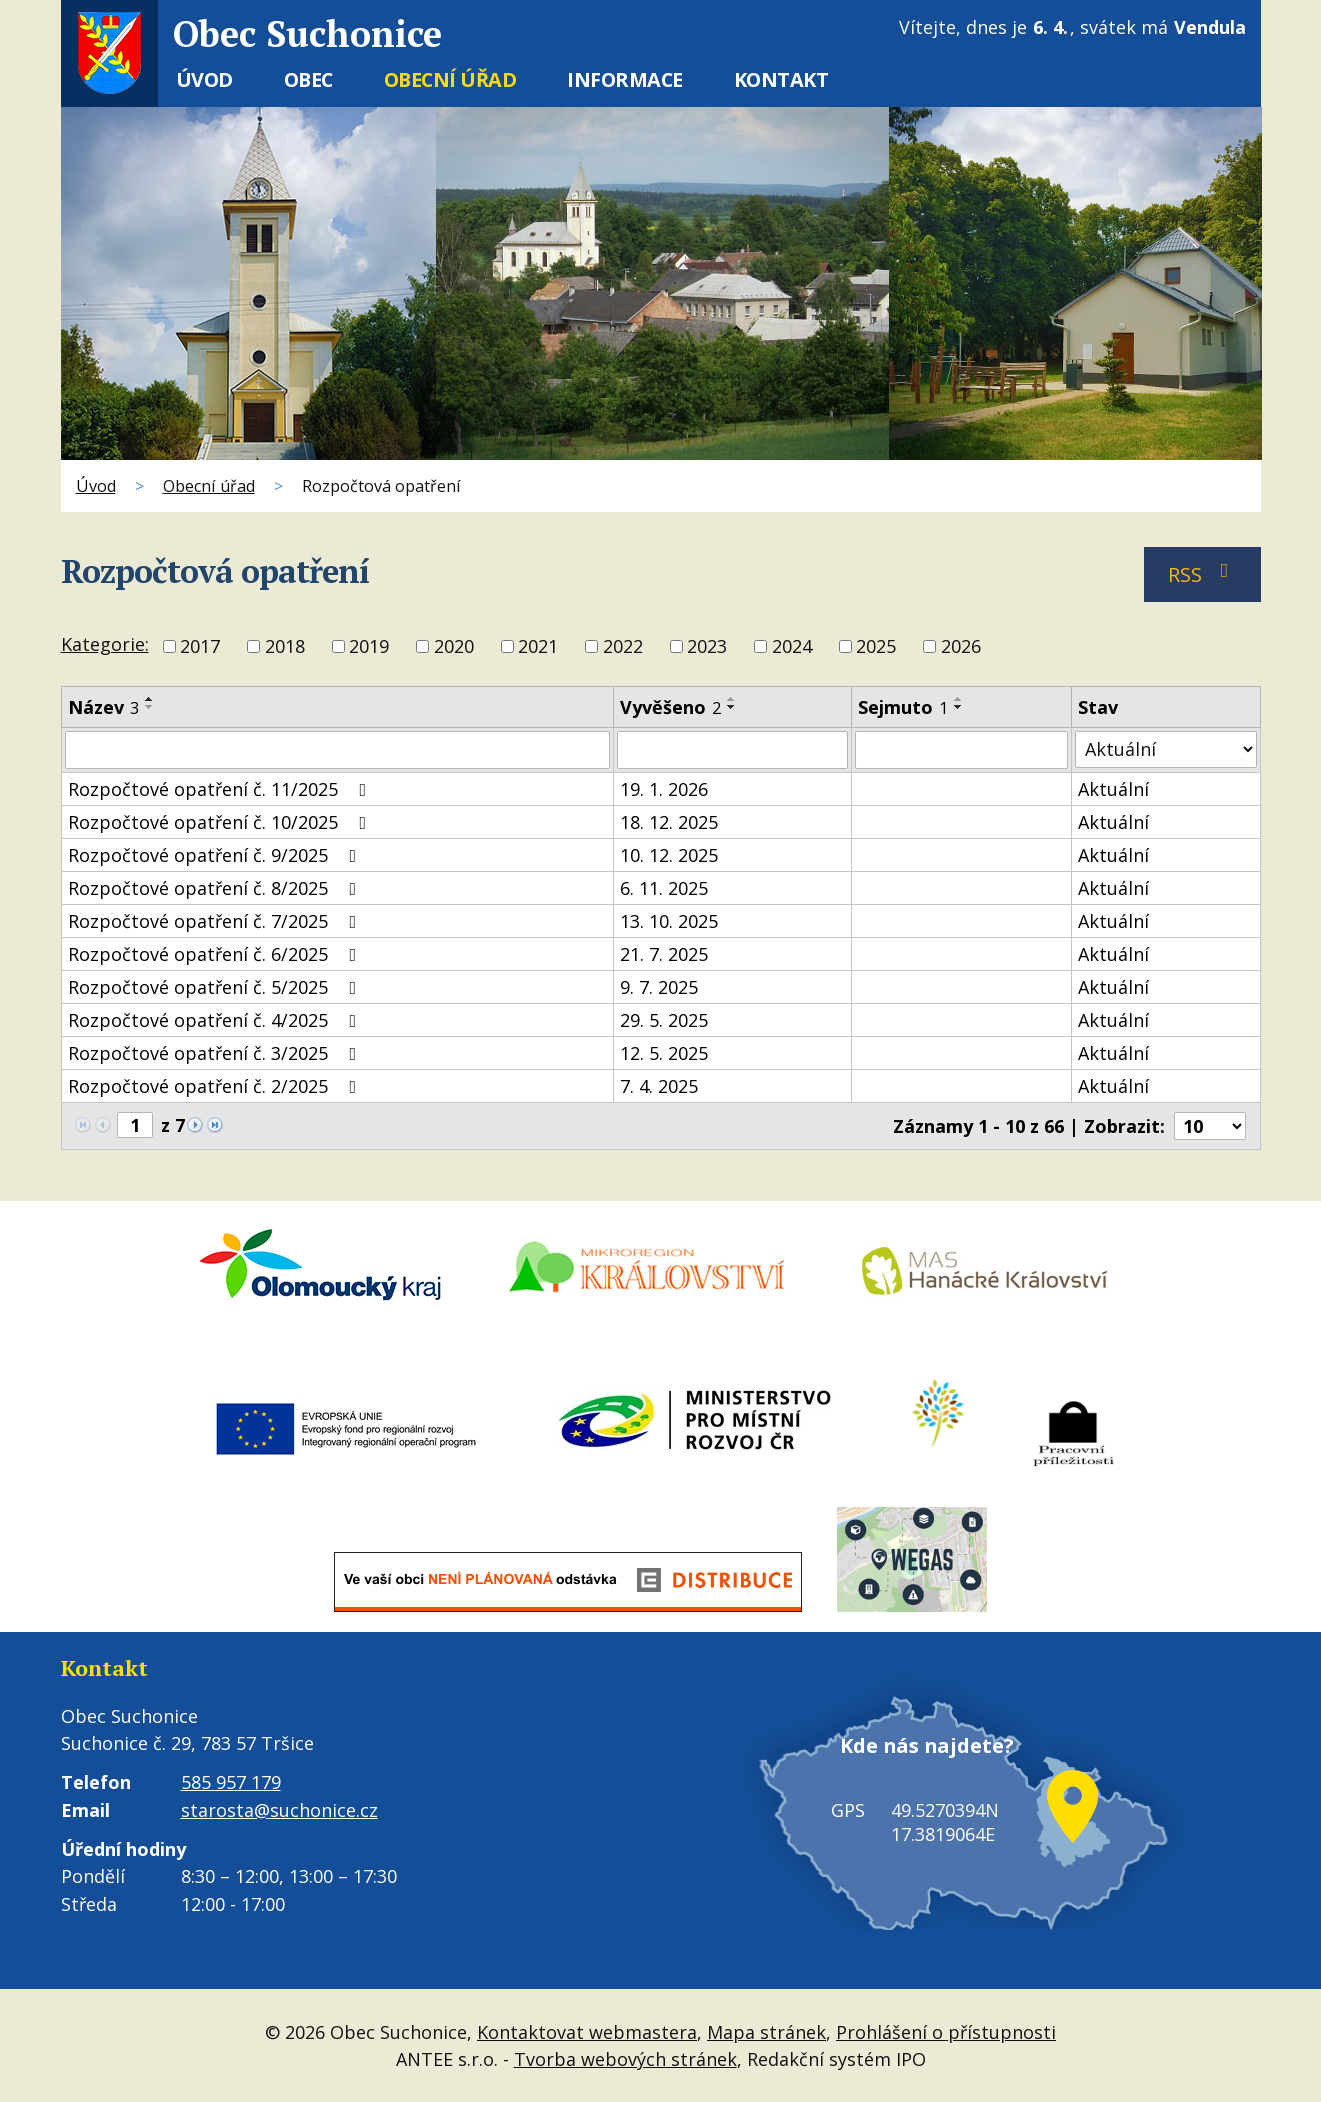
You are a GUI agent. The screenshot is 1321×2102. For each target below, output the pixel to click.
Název (103, 707)
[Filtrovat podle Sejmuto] (961, 750)
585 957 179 (231, 1782)
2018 (285, 647)
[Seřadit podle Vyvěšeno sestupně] (732, 707)
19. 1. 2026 (664, 789)
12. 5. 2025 (664, 1053)
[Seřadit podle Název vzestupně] (150, 699)
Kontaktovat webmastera (587, 2031)
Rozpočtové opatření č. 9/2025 (216, 855)
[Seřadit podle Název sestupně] (150, 707)
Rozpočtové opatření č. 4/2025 (216, 1020)
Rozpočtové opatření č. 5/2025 (216, 987)
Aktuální (1113, 789)
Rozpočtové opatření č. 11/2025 (221, 789)
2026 (961, 647)
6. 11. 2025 (664, 888)
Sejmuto (903, 707)
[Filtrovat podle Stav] (1165, 749)
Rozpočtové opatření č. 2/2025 (216, 1086)
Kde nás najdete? (916, 1765)
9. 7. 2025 (659, 987)
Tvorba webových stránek (625, 2058)
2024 (792, 647)
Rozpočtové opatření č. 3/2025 (216, 1053)
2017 (200, 647)
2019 (369, 647)
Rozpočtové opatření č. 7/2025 (216, 921)
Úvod (204, 79)
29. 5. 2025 (664, 1020)
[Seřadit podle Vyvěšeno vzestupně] (732, 699)
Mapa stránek (766, 2031)
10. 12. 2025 (669, 855)
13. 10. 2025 (669, 921)
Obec (308, 79)
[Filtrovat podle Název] (337, 750)
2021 (538, 647)
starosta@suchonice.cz (279, 1810)
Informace (625, 79)
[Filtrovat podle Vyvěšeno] (733, 750)
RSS (1202, 574)
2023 (707, 647)
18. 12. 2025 (669, 822)
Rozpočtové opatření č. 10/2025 (221, 822)
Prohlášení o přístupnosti (946, 2031)
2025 (876, 647)
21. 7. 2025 (664, 954)
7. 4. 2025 (659, 1086)
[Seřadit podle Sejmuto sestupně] (959, 707)
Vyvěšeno (670, 707)
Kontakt (781, 79)
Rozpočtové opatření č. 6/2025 (216, 954)
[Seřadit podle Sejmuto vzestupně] (959, 699)
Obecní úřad (450, 79)
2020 (454, 647)
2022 (623, 647)
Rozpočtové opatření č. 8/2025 (216, 888)
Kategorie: (105, 644)
